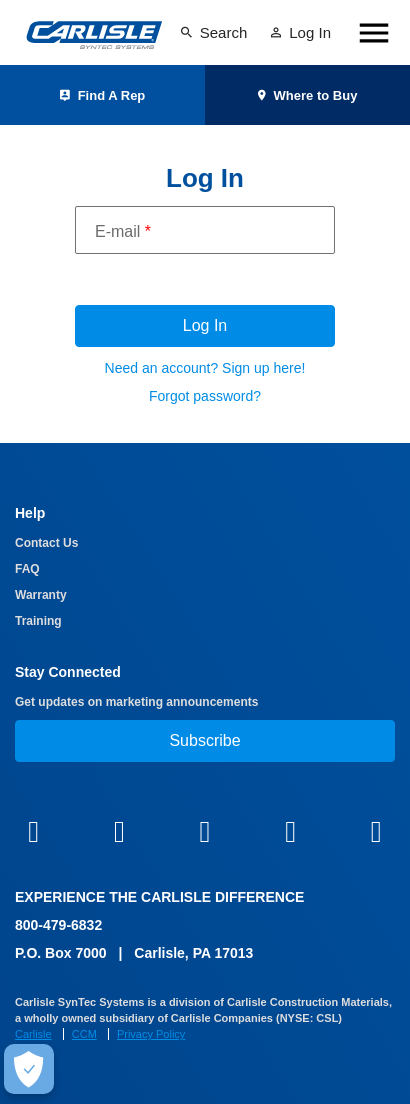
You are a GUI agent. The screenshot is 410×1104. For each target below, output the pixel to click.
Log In (205, 325)
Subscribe (204, 740)
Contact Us (46, 543)
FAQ (27, 569)
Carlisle (33, 1034)
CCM (84, 1034)
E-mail (123, 231)
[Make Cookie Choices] (29, 1069)
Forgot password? (205, 396)
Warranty (41, 595)
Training (38, 621)
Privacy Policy (151, 1034)
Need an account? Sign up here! (205, 368)
